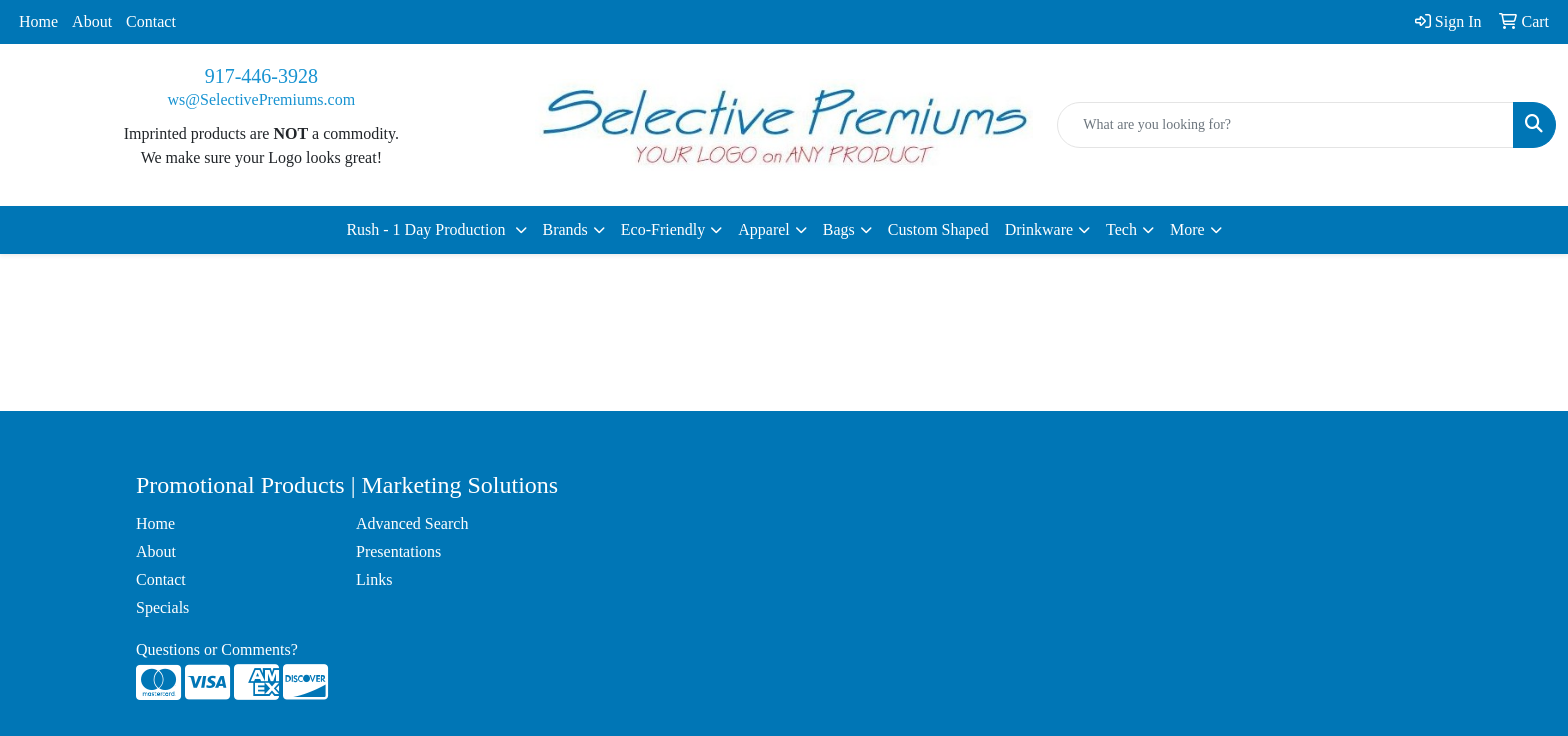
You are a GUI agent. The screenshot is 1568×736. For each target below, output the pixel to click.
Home (38, 21)
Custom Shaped (938, 229)
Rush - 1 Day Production (427, 229)
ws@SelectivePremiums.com (262, 99)
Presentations (398, 551)
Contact (151, 21)
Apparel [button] (764, 229)
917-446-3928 (261, 76)
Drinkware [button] (1039, 229)
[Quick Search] (1285, 125)
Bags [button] (839, 229)
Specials (162, 607)
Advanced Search (412, 523)
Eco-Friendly (663, 229)
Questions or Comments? (217, 649)
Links (374, 579)
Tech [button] (1121, 229)
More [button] (1187, 229)
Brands (565, 229)
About (92, 21)
